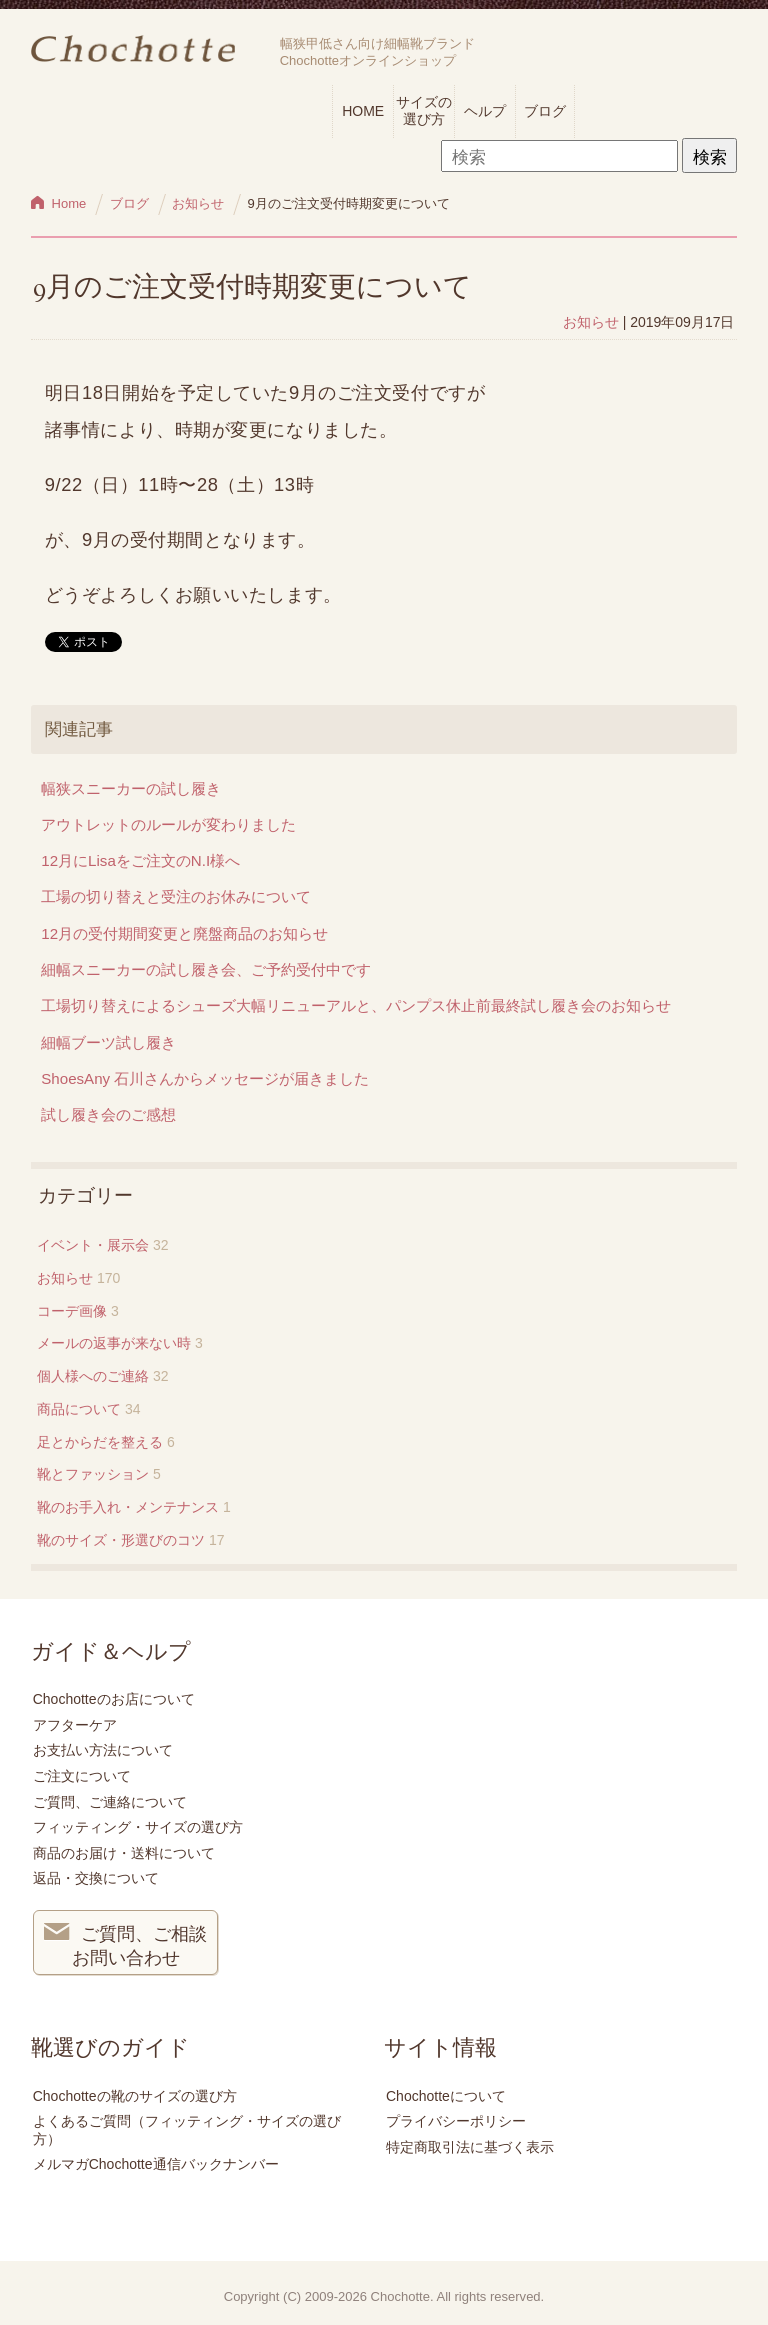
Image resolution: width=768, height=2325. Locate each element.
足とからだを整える (100, 1442)
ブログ (545, 111)
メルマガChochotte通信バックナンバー (156, 2164)
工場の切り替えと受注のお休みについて (176, 896)
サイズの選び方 (424, 110)
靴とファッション (93, 1474)
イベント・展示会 (93, 1245)
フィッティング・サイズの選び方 (138, 1827)
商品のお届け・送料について (124, 1853)
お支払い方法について (103, 1750)
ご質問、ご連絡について (110, 1802)
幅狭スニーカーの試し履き (131, 788)
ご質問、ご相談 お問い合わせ (126, 1944)
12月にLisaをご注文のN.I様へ (140, 860)
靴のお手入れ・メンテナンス (128, 1507)
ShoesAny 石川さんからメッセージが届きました (205, 1078)
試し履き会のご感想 (108, 1114)
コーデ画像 (72, 1311)
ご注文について (82, 1776)
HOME (363, 111)
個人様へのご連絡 (93, 1376)
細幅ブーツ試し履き (108, 1042)
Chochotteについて (446, 2096)
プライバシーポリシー (456, 2121)
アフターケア (75, 1725)
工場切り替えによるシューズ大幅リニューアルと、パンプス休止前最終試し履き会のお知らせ (356, 1005)
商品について (79, 1409)
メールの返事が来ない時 (114, 1343)
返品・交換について (96, 1878)
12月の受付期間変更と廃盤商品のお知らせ (184, 933)
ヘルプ (485, 111)
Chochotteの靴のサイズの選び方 (135, 2096)
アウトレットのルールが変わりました (168, 824)
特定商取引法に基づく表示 (470, 2147)
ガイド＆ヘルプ (111, 1652)
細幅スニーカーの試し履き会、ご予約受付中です (206, 969)
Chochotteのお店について (114, 1699)
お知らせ (591, 322)
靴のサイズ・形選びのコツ (121, 1540)
